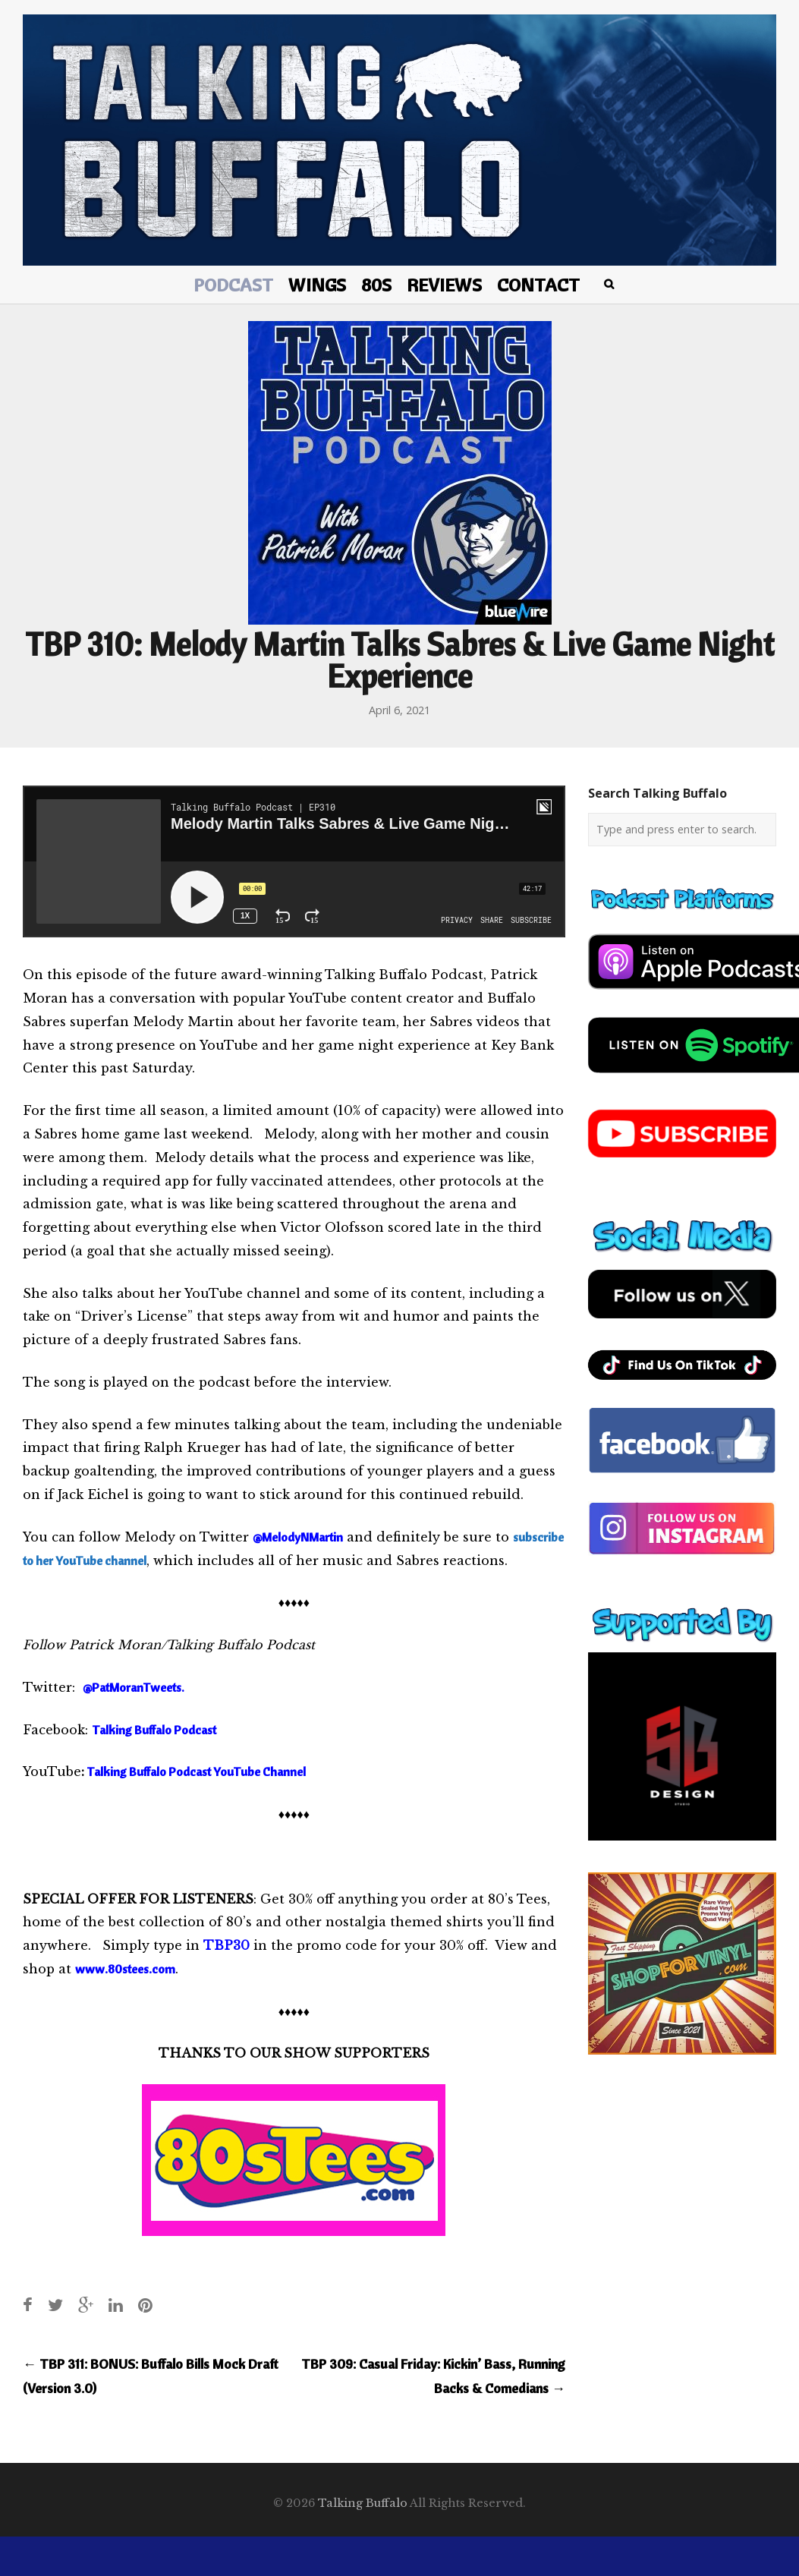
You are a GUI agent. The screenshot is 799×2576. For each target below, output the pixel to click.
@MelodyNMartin (298, 1537)
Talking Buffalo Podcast (155, 1729)
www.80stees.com (125, 1968)
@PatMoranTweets (132, 1687)
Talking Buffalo (362, 2503)
